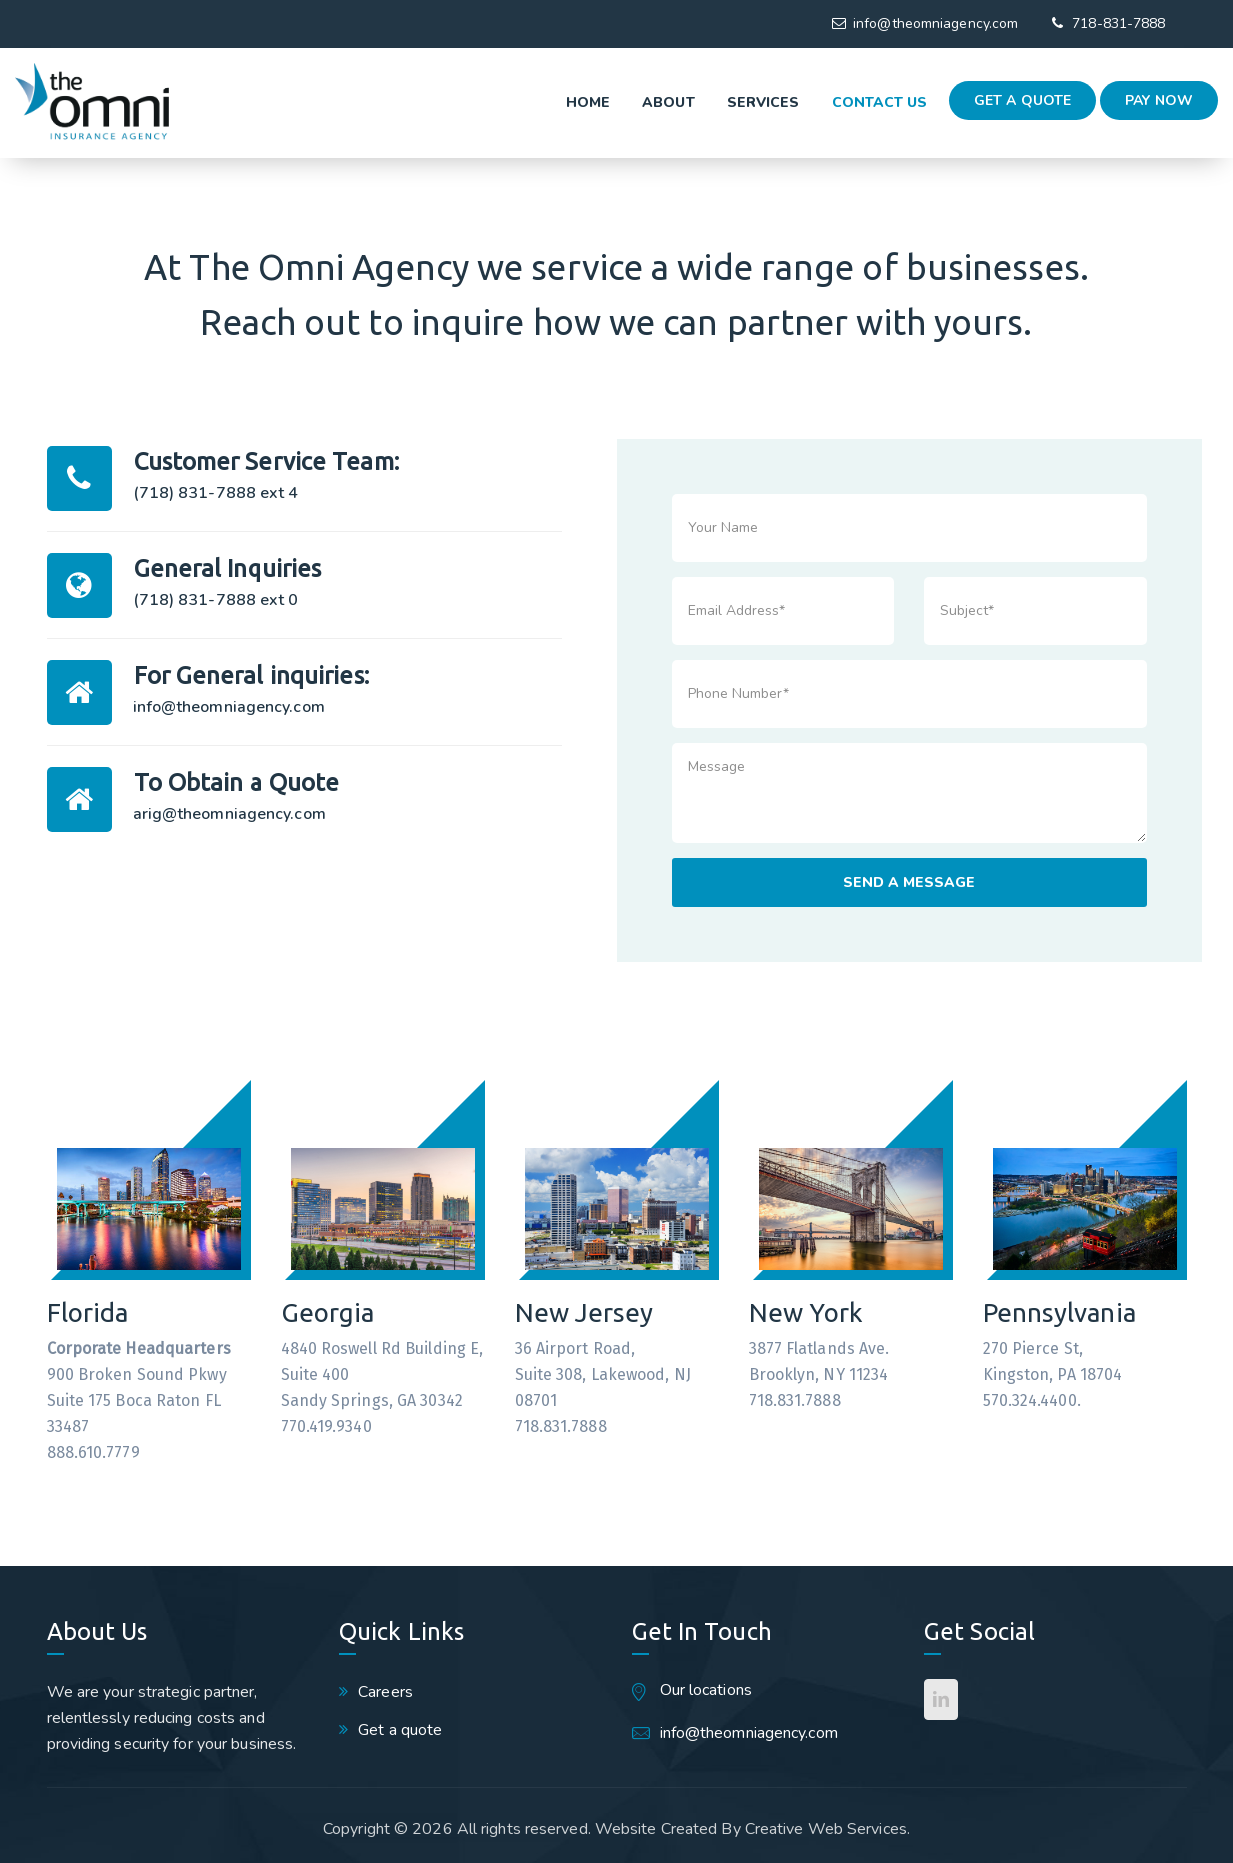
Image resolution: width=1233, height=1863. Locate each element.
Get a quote (1022, 100)
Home (538, 102)
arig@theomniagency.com (229, 814)
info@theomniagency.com (935, 23)
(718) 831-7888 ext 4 (216, 493)
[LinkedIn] (941, 1699)
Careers (385, 1692)
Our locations (706, 1690)
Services (713, 102)
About (619, 102)
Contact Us (830, 102)
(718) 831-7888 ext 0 (216, 600)
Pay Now (1159, 100)
